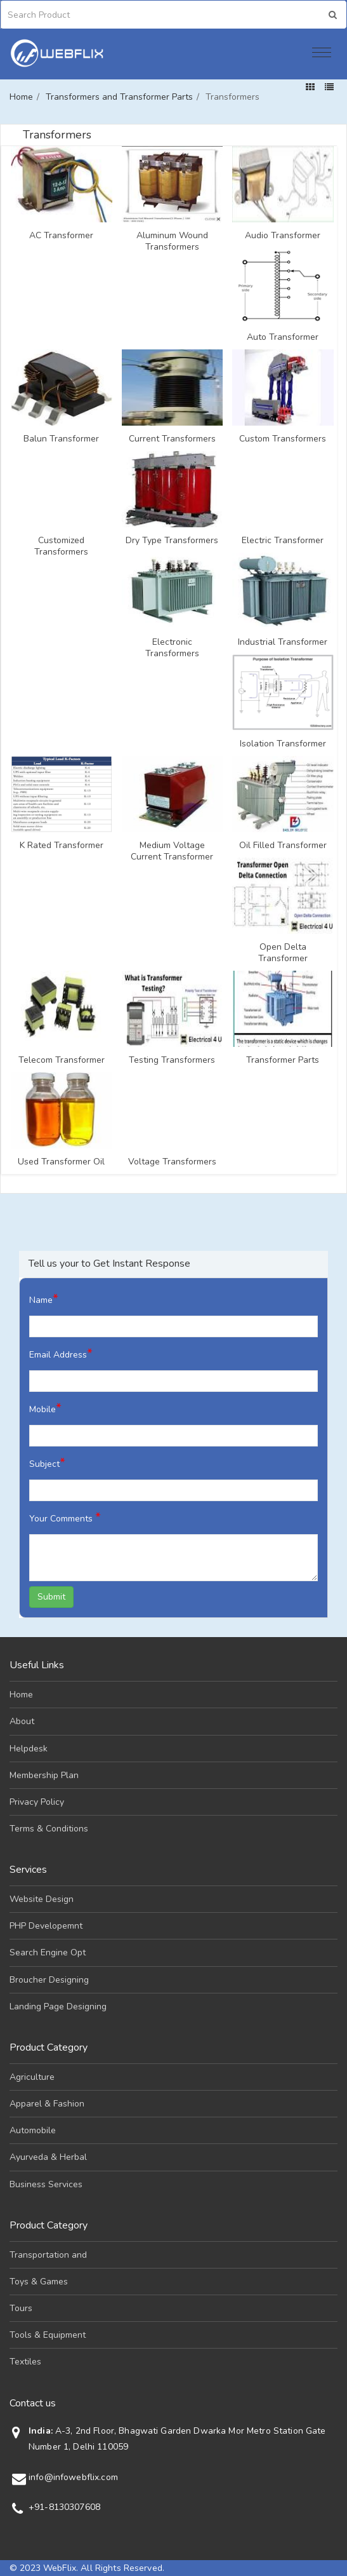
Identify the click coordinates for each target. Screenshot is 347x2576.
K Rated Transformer (61, 845)
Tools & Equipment (48, 2335)
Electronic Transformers (172, 648)
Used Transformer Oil (61, 1162)
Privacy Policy (37, 1802)
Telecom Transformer (61, 1060)
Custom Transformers (282, 439)
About (22, 1721)
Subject (47, 1462)
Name (43, 1298)
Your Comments (65, 1517)
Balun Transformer (61, 439)
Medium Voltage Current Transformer (172, 851)
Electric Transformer (283, 540)
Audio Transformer (282, 235)
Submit (51, 1597)
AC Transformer (61, 235)
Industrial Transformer (282, 642)
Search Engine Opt (48, 1952)
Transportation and (48, 2255)
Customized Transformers (61, 546)
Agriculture (32, 2077)
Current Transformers (172, 439)
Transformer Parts (282, 1060)
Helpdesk (29, 1749)
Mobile (45, 1408)
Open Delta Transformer (283, 952)
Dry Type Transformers (172, 540)
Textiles (25, 2362)
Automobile (33, 2130)
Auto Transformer (282, 337)
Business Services (46, 2184)
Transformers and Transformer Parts (119, 97)
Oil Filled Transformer (283, 845)
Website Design (42, 1899)
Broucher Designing (49, 1980)
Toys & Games (39, 2282)
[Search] (63, 14)
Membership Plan (44, 1775)
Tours (21, 2308)
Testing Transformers (172, 1060)
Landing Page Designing (58, 2006)
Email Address (61, 1353)
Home (21, 97)
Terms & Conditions (49, 1829)
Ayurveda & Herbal (48, 2157)
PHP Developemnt (46, 1926)
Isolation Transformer (283, 744)
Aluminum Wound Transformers (172, 241)
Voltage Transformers (172, 1162)
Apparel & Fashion (47, 2104)
